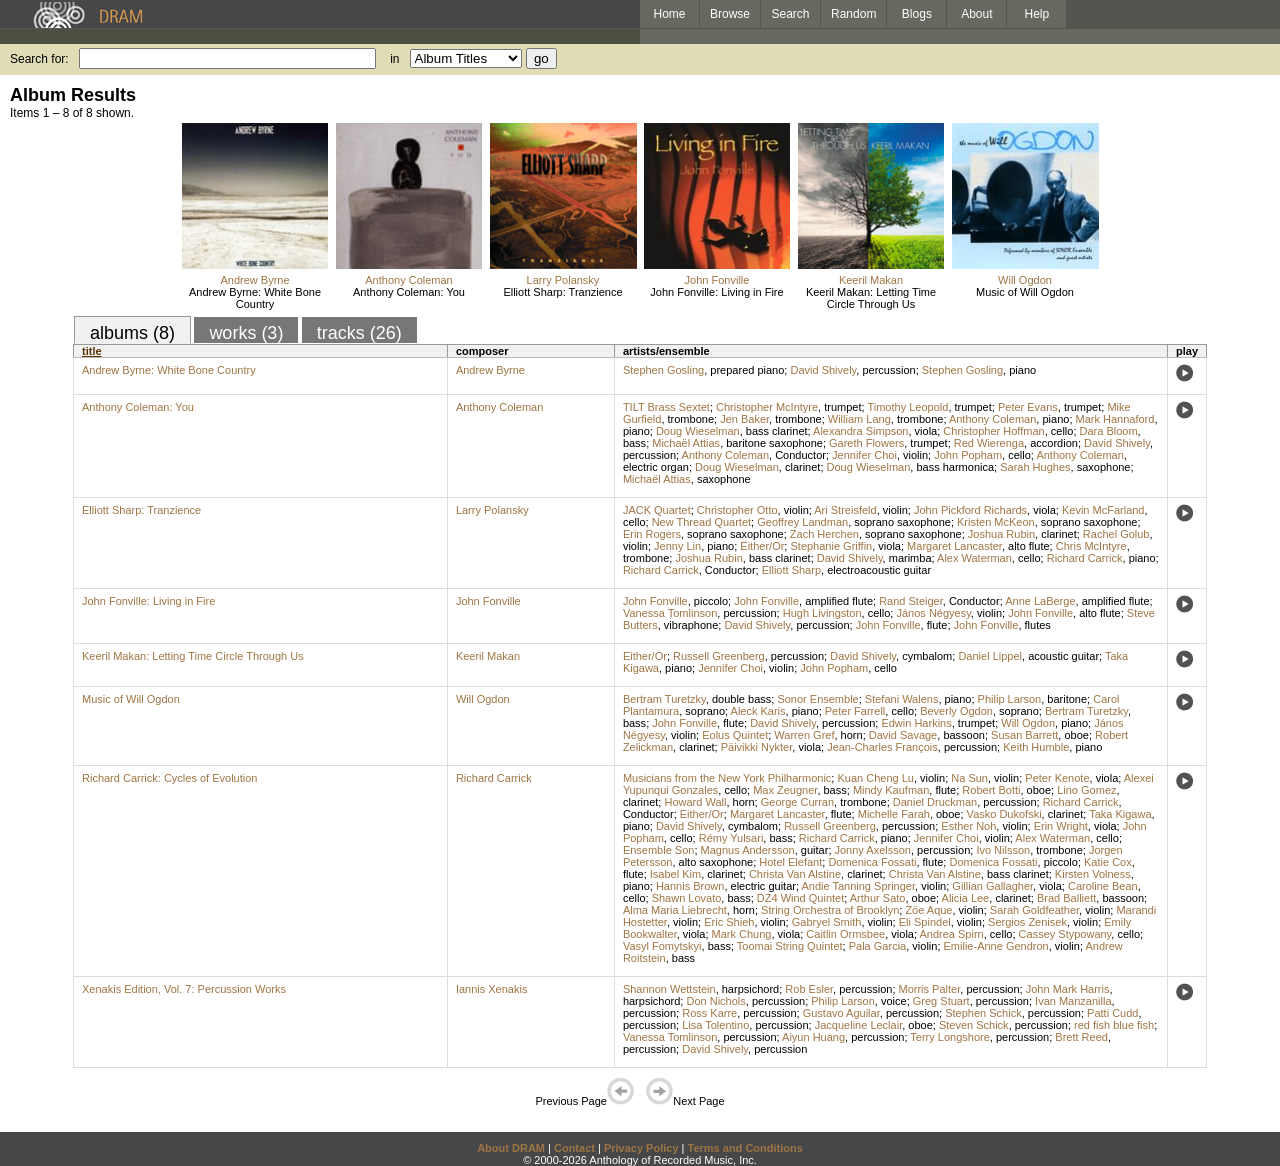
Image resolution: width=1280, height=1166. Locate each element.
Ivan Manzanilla (1073, 1001)
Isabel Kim (675, 874)
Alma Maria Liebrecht (675, 910)
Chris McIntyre (1091, 546)
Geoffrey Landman (802, 522)
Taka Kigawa (1120, 814)
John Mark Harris (1068, 989)
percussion (888, 370)
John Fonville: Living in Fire (716, 292)
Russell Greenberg (719, 656)
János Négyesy (933, 613)
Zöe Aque (928, 910)
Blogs (917, 14)
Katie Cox (1108, 862)
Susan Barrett (1024, 735)
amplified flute (839, 601)
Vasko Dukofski (1004, 814)
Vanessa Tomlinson (670, 613)
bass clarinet (777, 431)
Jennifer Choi (864, 455)
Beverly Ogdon (956, 711)
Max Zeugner (785, 790)
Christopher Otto (737, 510)
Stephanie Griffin (831, 546)
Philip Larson (1010, 699)
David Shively (823, 370)
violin (915, 455)
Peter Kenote (1057, 778)
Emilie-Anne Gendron (996, 946)
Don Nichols (715, 1001)
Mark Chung (742, 934)
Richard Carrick (1085, 558)
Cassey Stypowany (1065, 934)
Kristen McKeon (996, 522)
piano (1022, 370)
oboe (1076, 735)
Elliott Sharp (791, 570)
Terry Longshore (950, 1037)
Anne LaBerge (1040, 601)
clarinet (802, 467)
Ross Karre (709, 1013)
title (92, 351)
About (976, 14)
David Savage (903, 735)
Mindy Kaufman (891, 790)
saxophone (1104, 467)
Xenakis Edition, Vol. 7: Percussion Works (184, 989)
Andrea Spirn (951, 934)
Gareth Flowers (866, 443)
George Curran (797, 802)
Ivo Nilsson (1003, 850)
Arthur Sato (878, 898)
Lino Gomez (1086, 790)
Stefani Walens (902, 699)
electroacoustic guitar (879, 570)
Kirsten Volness (1093, 874)
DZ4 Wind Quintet (800, 898)
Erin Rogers (652, 534)
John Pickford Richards (970, 510)
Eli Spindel (925, 922)
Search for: (39, 59)
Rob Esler (809, 989)
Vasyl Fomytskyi (662, 946)
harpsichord (750, 989)
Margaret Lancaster (954, 546)
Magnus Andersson (748, 850)
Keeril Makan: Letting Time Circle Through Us (871, 298)
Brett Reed (1081, 1037)
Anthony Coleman (408, 280)
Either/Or (762, 546)
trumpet (842, 407)
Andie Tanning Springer (858, 886)
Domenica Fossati (872, 862)
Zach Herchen (824, 534)
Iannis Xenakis (492, 989)
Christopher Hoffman (993, 431)
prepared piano (747, 370)
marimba (910, 558)
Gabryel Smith (827, 922)
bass (634, 443)
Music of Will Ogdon (1025, 292)
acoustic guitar (1063, 656)
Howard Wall (695, 802)
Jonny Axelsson (873, 850)
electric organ (656, 467)
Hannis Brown (690, 886)
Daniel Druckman (935, 802)
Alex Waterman (974, 558)
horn (852, 735)
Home (669, 14)
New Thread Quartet (701, 522)
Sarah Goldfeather (1034, 910)
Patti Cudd (1112, 1013)
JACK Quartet (657, 510)
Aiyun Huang (813, 1037)
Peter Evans (1028, 407)
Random (853, 14)
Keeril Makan (871, 280)
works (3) (246, 333)
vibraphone (691, 625)
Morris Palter (930, 989)
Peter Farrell (855, 711)
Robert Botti (991, 790)
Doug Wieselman (698, 431)
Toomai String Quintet (790, 946)
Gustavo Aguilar (841, 1013)
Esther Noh (968, 826)
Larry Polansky (563, 280)
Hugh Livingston (822, 613)
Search (791, 14)
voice (894, 1001)
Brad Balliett (1066, 898)
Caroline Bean (1103, 886)
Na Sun (969, 778)
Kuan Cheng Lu (875, 778)
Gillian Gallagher (992, 886)
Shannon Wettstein (669, 989)
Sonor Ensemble (817, 699)
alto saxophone (716, 862)
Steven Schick (974, 1025)
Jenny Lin (677, 546)
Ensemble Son (659, 850)
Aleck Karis (758, 711)
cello (1062, 431)
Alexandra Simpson (860, 431)
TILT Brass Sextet (666, 407)
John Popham (968, 455)
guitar (815, 850)
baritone (1067, 699)
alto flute (1029, 546)
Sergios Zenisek (1027, 922)
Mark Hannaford (1115, 419)
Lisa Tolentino (715, 1025)
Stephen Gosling (663, 370)
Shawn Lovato (687, 898)
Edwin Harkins (916, 723)
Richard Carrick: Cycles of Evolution (169, 778)
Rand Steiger (911, 601)
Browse (730, 14)
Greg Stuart (941, 1001)
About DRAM (511, 1148)
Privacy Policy (641, 1148)
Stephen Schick (983, 1013)
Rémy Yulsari (731, 838)
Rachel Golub (1116, 534)
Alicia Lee (966, 898)
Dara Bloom (1109, 431)
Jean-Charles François (882, 747)
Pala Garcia (877, 946)
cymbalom (927, 656)
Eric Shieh (729, 922)
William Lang (859, 419)
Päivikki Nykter (757, 747)
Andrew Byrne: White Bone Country (255, 298)
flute (937, 625)
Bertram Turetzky (664, 699)
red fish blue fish (1114, 1025)
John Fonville (717, 280)
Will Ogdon (1025, 280)
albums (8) (132, 333)
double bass (741, 699)
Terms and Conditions (745, 1148)
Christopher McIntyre (767, 407)
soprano (705, 711)
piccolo (711, 601)
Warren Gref (804, 735)
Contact (574, 1148)
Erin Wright (1061, 826)
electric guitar (763, 886)
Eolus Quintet (735, 735)
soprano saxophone (902, 522)
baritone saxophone (774, 443)
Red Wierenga (989, 443)
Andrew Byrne (254, 280)
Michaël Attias (686, 443)
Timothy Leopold (907, 407)
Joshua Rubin (1001, 534)
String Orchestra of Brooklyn (830, 910)
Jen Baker (744, 419)
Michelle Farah (894, 814)
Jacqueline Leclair (858, 1025)
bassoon (964, 735)
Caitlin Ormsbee (845, 934)
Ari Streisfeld (845, 510)
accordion (1054, 443)
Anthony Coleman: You (409, 292)
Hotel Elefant (790, 862)
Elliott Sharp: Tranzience (562, 292)
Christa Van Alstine (795, 874)
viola (926, 431)
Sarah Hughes (1035, 467)
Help (1037, 14)
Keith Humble (1036, 747)
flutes (1038, 625)
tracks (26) (359, 333)
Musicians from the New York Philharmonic (727, 778)
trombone (691, 419)
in (394, 59)
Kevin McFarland (1103, 510)
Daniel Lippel (990, 656)
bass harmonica (955, 467)
